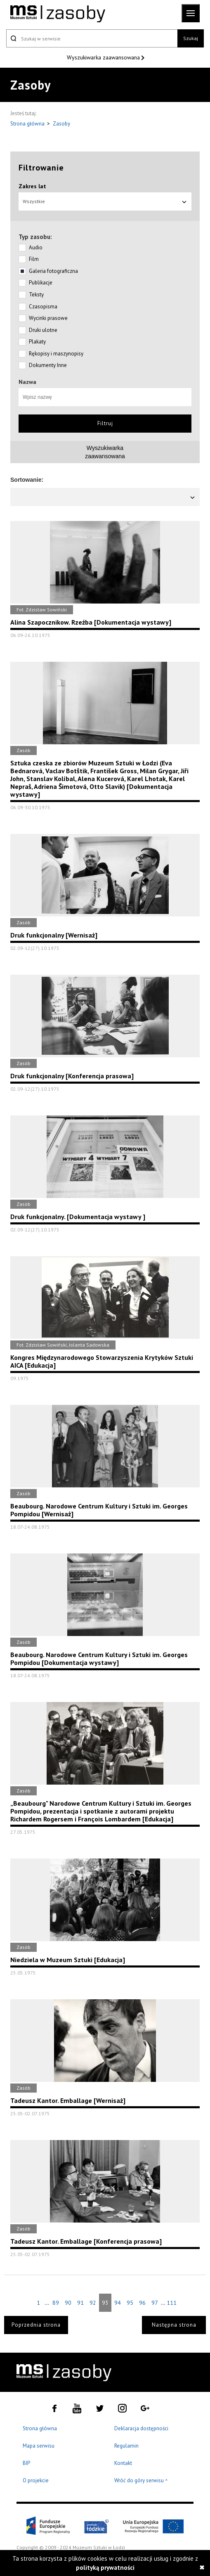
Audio (35, 247)
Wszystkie (105, 201)
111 (172, 2302)
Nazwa (27, 382)
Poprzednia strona (36, 2324)
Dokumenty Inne (48, 365)
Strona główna (28, 123)
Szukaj (190, 38)
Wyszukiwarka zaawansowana (104, 57)
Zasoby (61, 123)
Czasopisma (43, 306)
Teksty (36, 294)
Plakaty (37, 341)
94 (117, 2302)
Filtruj (105, 423)
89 (55, 2302)
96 (142, 2302)
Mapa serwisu (38, 2445)
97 (154, 2302)
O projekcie (36, 2480)
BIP (26, 2463)
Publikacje (40, 282)
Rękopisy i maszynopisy (56, 353)
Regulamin (126, 2445)
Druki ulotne (43, 330)
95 (130, 2302)
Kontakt (123, 2463)
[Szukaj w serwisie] (91, 38)
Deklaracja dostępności (141, 2428)
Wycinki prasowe (48, 318)
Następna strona (174, 2324)
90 (68, 2302)
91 (80, 2302)
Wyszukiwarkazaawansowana (105, 452)
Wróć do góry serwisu (141, 2481)
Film (34, 259)
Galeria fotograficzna (53, 271)
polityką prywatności (105, 2567)
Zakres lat (32, 186)
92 (93, 2302)
